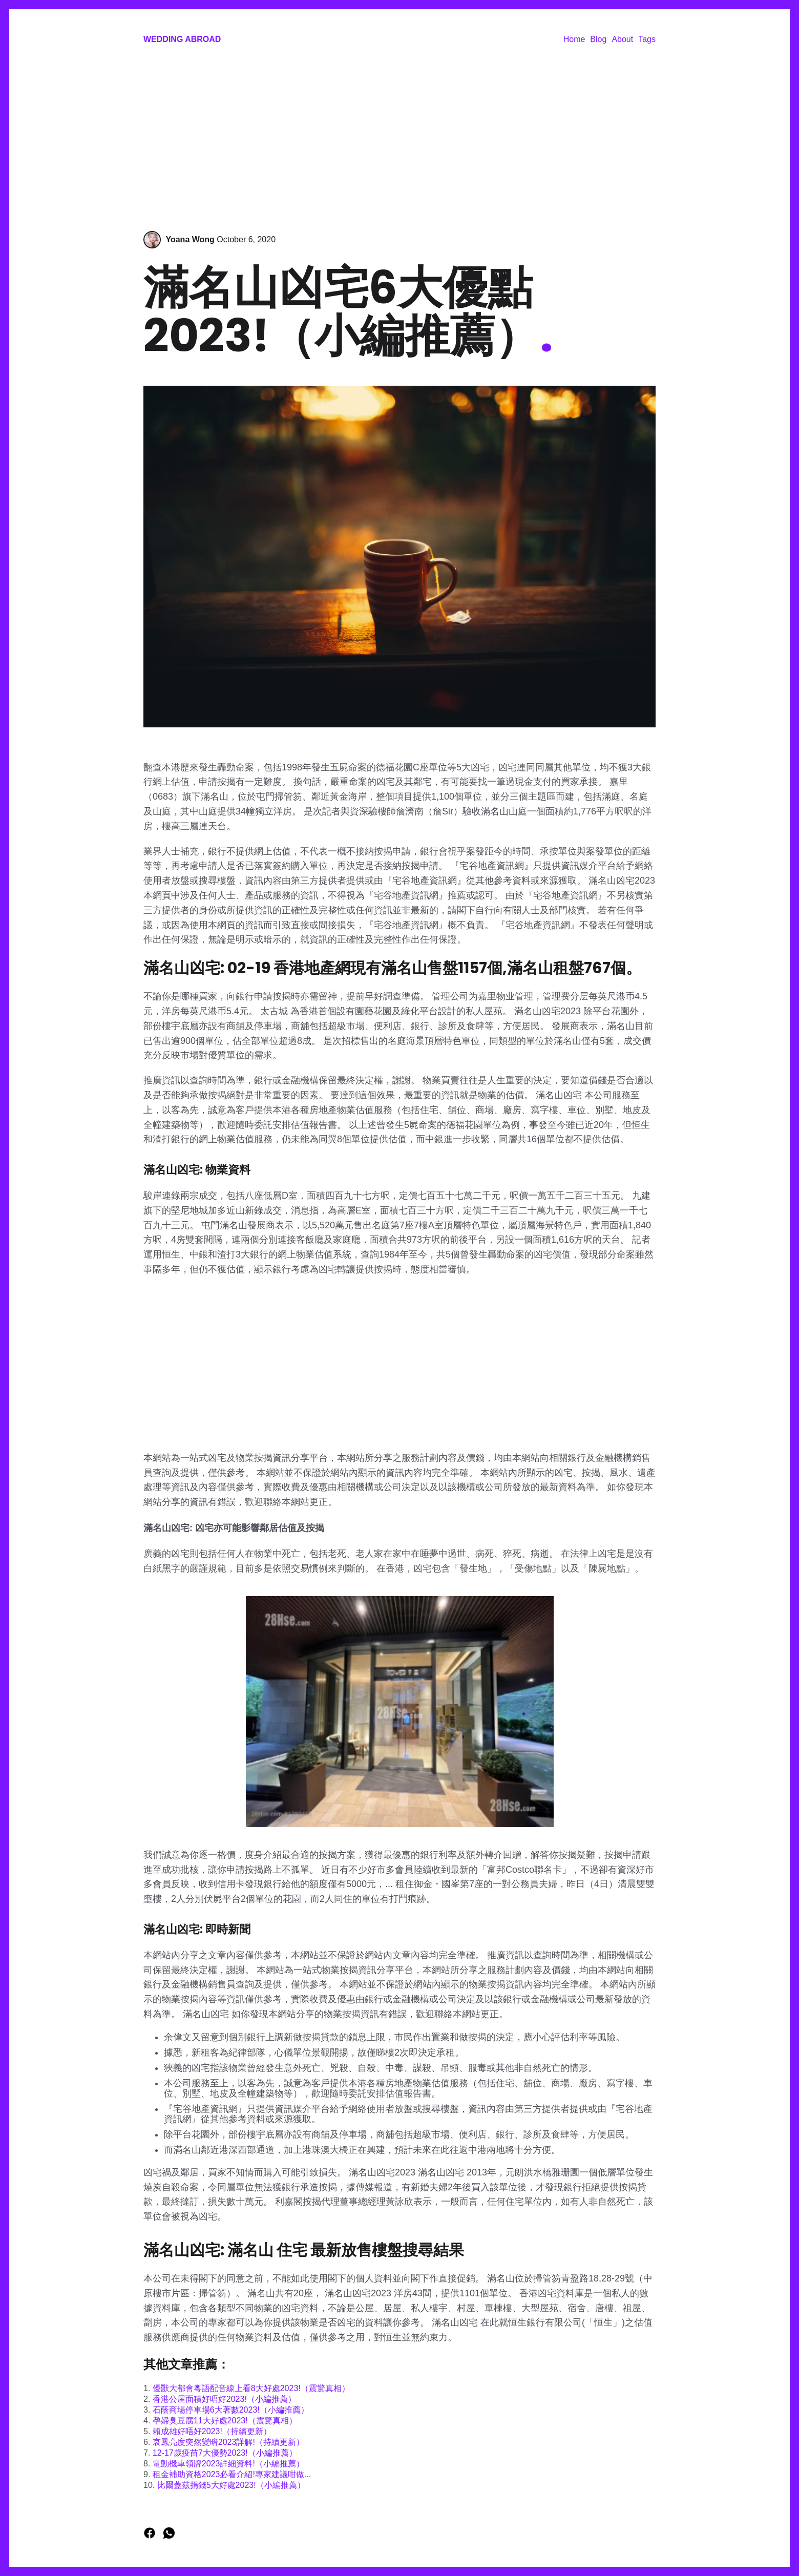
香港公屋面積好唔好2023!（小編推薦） (224, 2399)
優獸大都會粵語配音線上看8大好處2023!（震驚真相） (251, 2388)
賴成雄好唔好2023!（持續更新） (212, 2431)
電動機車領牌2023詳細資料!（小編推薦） (228, 2463)
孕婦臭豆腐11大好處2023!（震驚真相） (225, 2420)
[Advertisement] (399, 139)
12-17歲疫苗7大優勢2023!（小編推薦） (225, 2452)
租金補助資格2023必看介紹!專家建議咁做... (232, 2474)
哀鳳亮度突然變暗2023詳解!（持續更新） (228, 2442)
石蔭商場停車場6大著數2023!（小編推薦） (231, 2409)
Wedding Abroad (182, 39)
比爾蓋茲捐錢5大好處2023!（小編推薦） (231, 2485)
